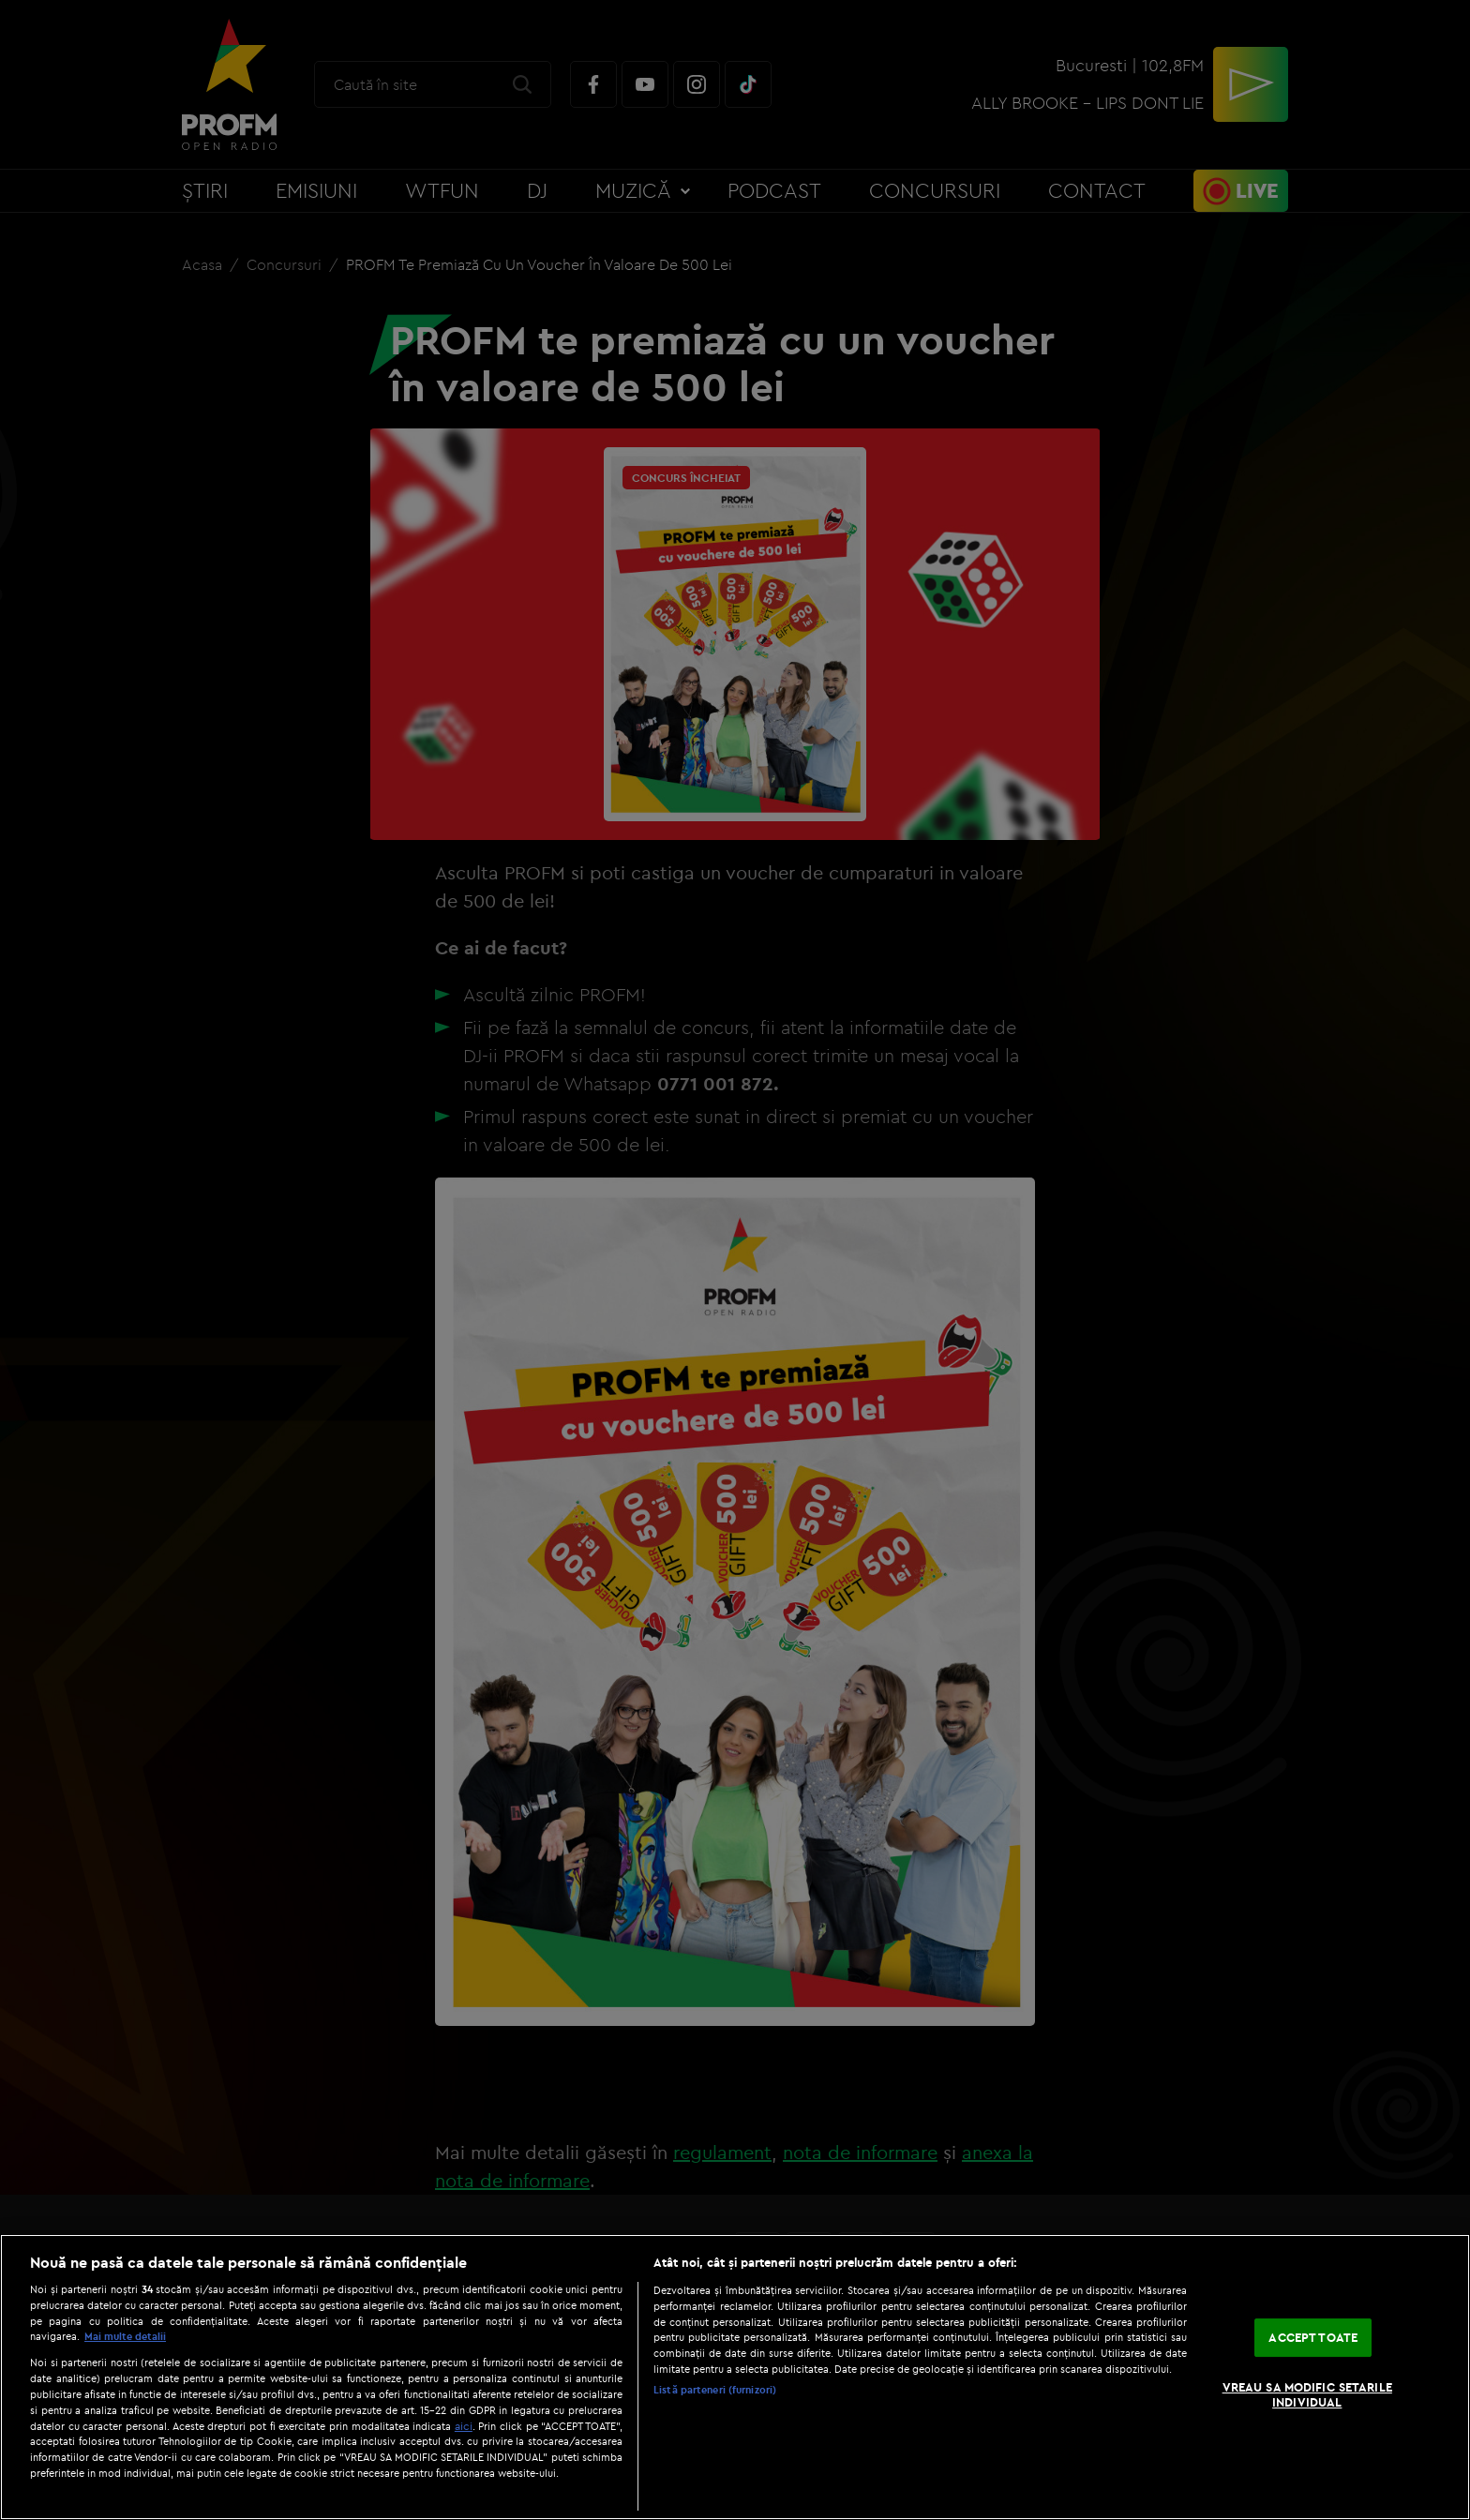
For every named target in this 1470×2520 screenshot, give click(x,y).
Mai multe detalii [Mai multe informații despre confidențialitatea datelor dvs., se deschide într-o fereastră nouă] (125, 2336)
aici (463, 2426)
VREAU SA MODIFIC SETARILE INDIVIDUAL (1307, 2394)
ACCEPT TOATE (1313, 2337)
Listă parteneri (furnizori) (714, 2389)
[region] (735, 2377)
